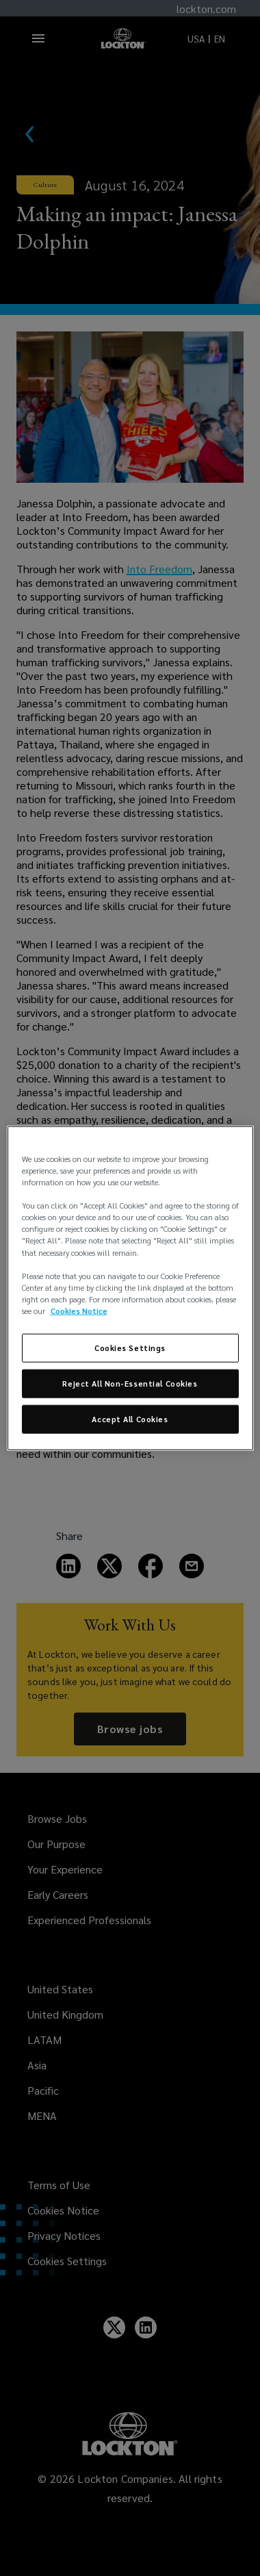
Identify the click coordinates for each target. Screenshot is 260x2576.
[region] (130, 1288)
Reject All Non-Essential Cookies (129, 1383)
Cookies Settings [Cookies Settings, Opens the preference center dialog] (130, 1348)
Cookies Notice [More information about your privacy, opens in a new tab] (79, 1310)
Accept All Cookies (130, 1418)
